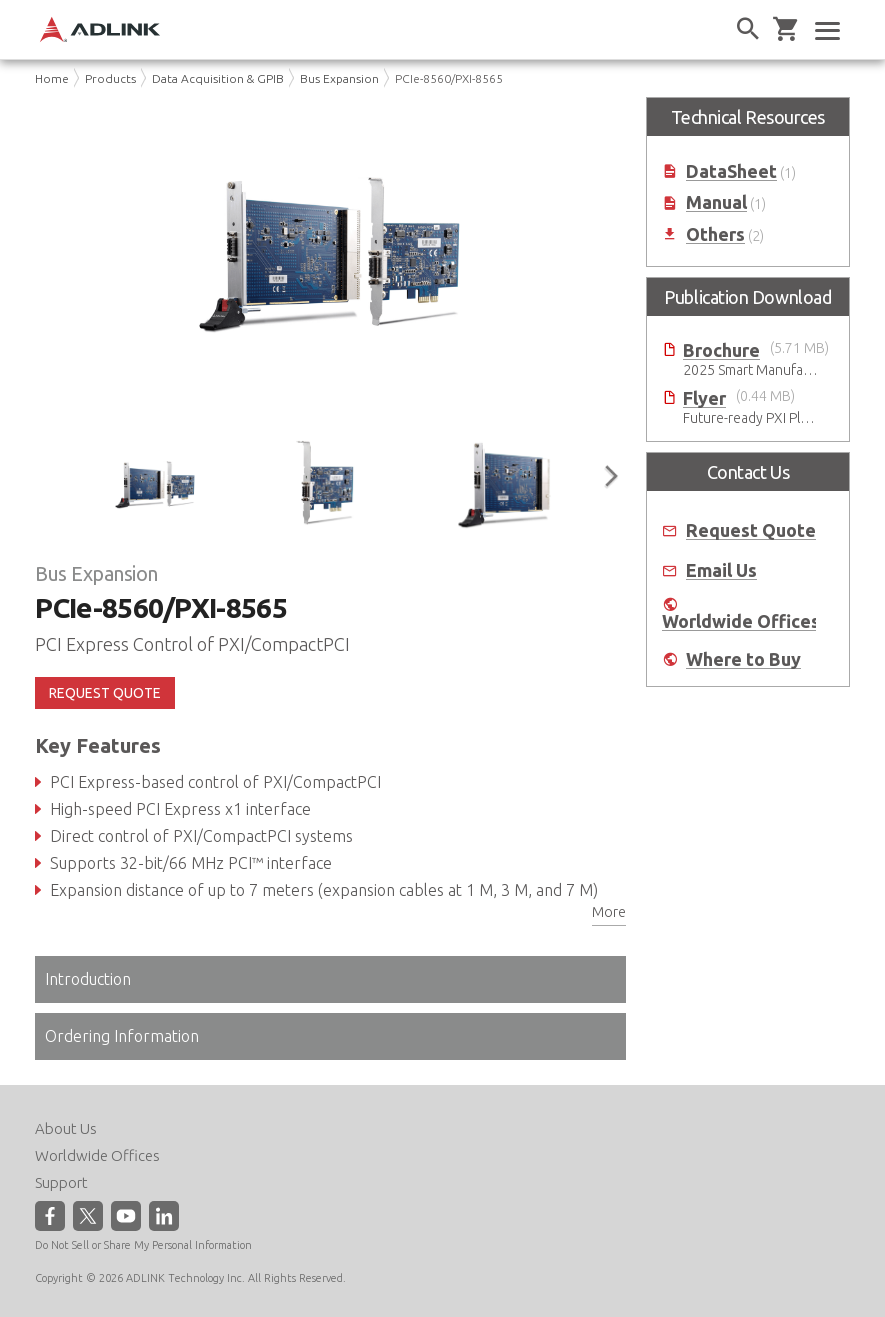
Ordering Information (122, 1036)
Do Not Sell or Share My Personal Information (143, 1245)
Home (52, 78)
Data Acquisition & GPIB (218, 78)
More (609, 912)
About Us (66, 1128)
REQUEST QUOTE (105, 693)
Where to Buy (743, 659)
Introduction (88, 979)
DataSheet (731, 171)
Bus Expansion (339, 78)
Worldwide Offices (741, 621)
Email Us (721, 570)
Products (110, 78)
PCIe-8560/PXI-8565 (449, 78)
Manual (716, 202)
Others (715, 234)
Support (61, 1182)
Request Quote (751, 530)
